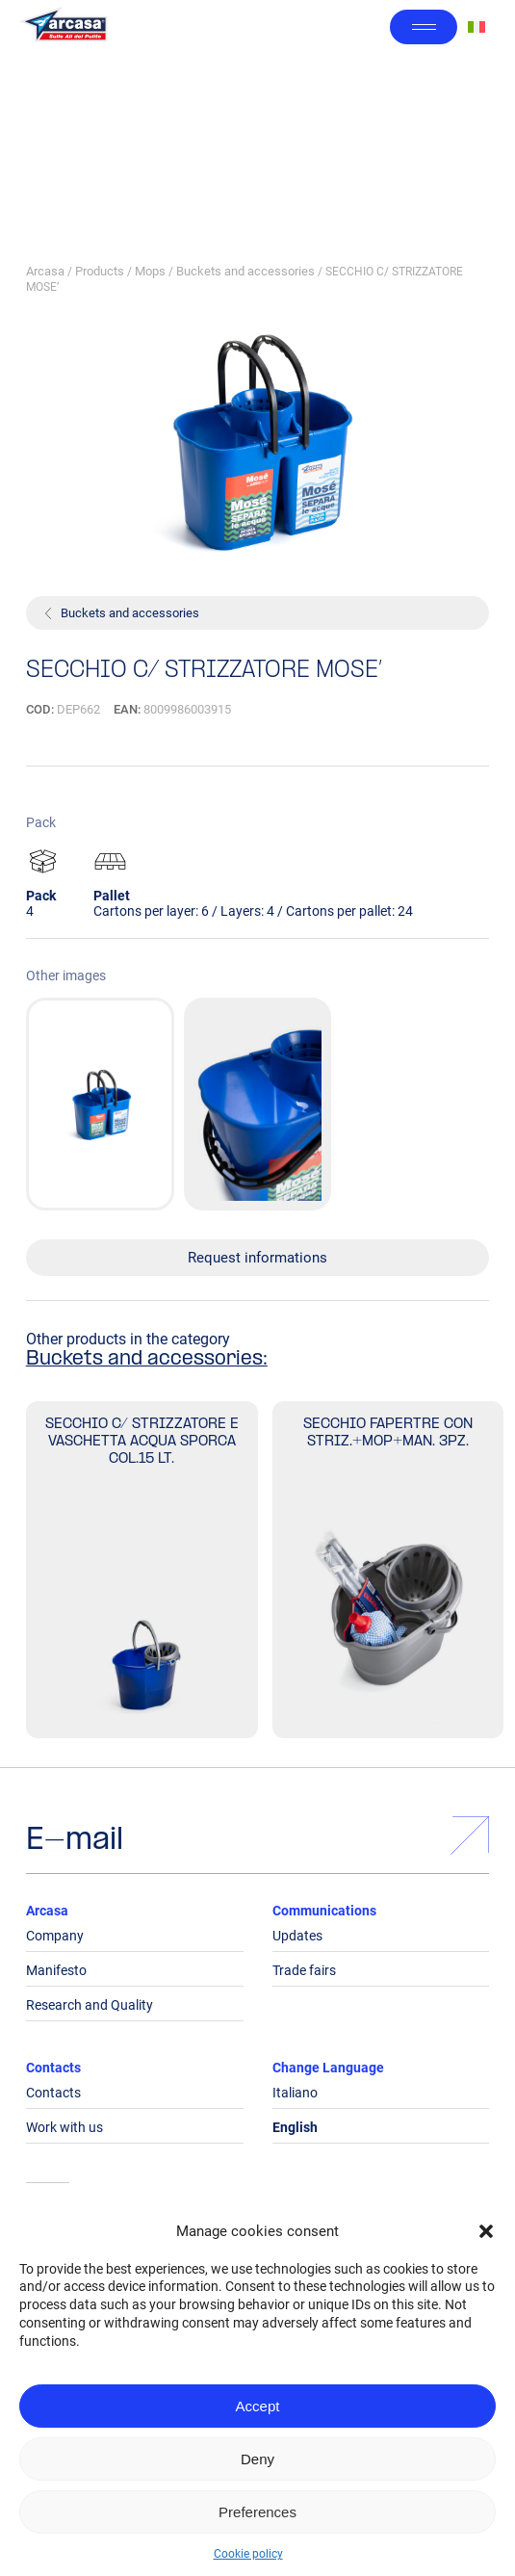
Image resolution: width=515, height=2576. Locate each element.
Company (55, 1935)
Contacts (53, 2067)
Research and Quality (89, 2005)
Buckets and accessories (245, 271)
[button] (486, 2231)
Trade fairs (304, 1970)
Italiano (295, 2092)
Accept (258, 2406)
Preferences (257, 2512)
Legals (47, 2220)
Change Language (328, 2067)
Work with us (64, 2127)
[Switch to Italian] (476, 27)
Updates (297, 1935)
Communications (324, 1910)
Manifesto (56, 1970)
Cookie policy (248, 2554)
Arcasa (45, 271)
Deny (257, 2459)
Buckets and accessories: (147, 1359)
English (295, 2127)
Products (99, 271)
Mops (150, 271)
